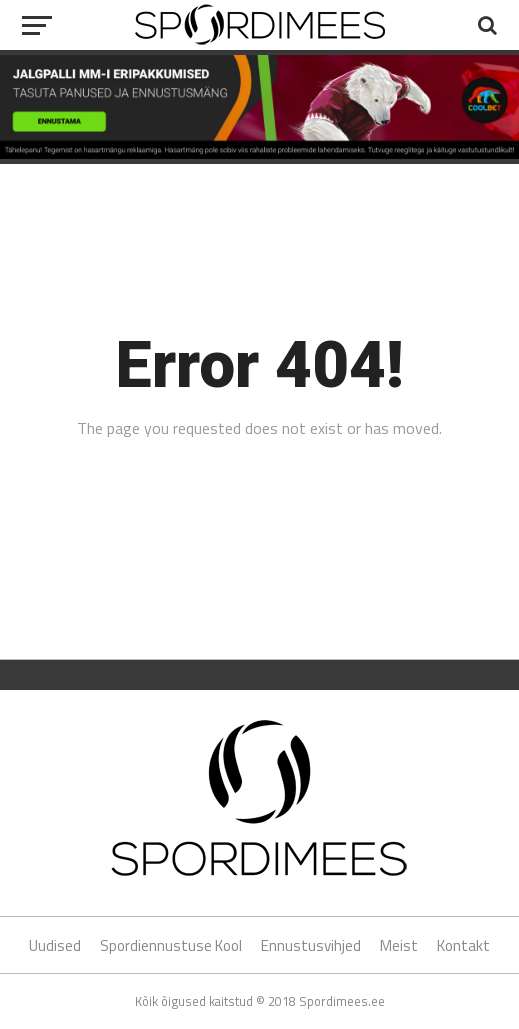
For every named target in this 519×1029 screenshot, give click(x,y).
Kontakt (463, 945)
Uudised (55, 945)
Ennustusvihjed (311, 945)
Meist (399, 945)
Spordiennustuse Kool (171, 945)
